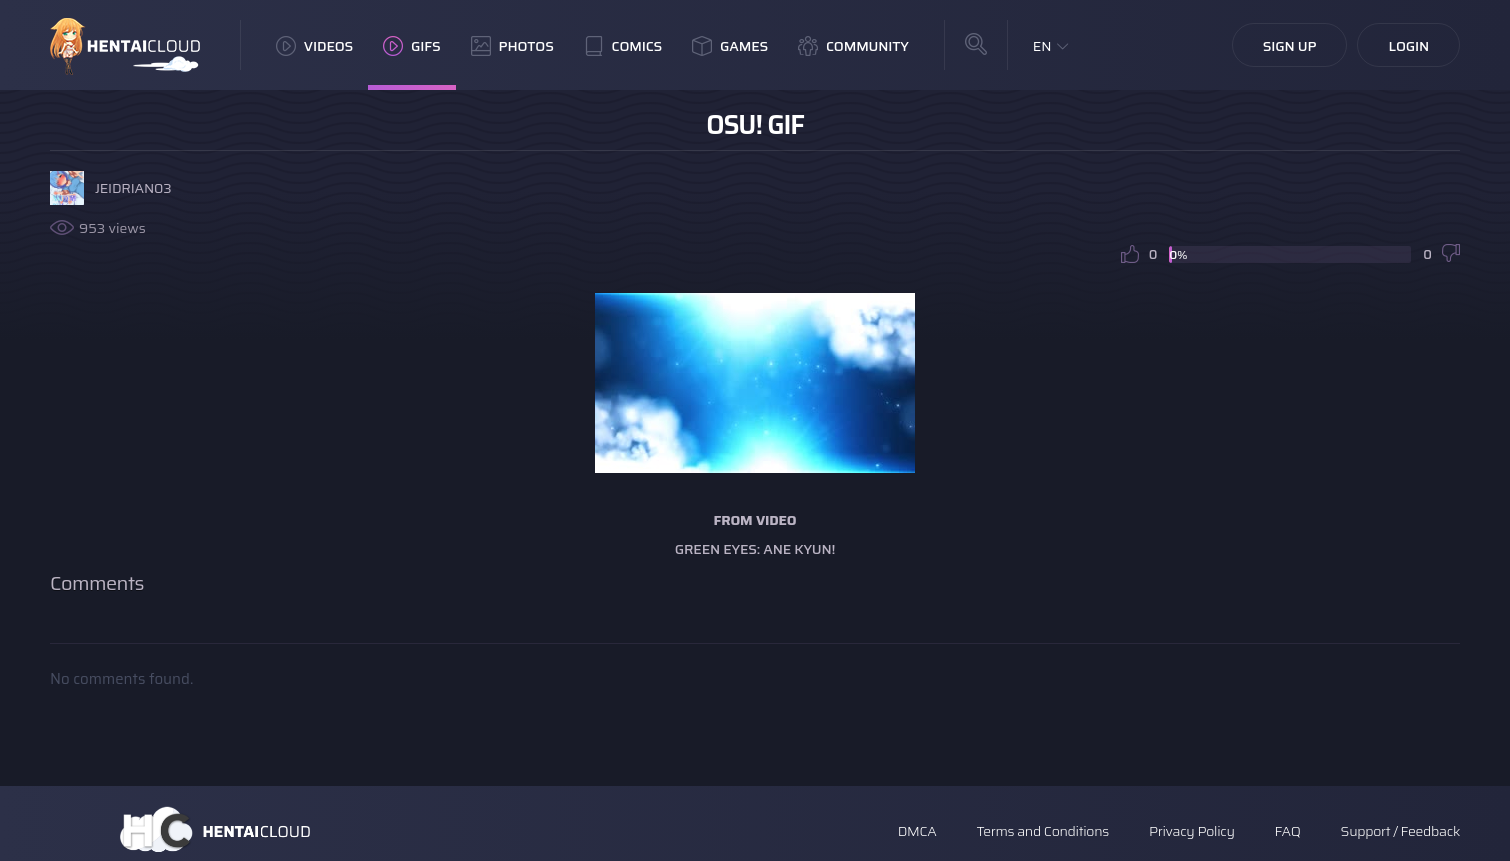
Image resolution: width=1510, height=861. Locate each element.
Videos (314, 46)
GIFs (412, 46)
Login (1408, 46)
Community (853, 46)
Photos (512, 46)
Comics (623, 46)
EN (1042, 46)
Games (730, 46)
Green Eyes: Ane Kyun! (755, 549)
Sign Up (1290, 46)
